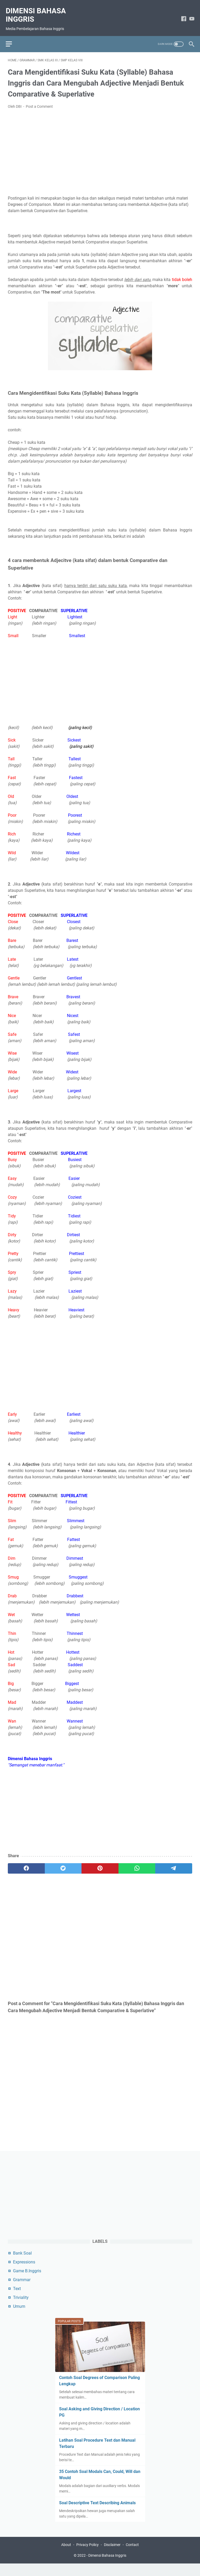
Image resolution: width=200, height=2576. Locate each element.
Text (17, 2298)
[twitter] (63, 1863)
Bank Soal (22, 2263)
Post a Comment (39, 101)
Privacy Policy (87, 2557)
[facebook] (26, 1863)
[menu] (14, 37)
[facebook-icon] (181, 14)
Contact (132, 2557)
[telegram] (173, 1863)
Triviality (21, 2307)
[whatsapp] (136, 1863)
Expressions (24, 2272)
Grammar (21, 2289)
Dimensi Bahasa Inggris (38, 10)
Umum (19, 2316)
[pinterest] (100, 1863)
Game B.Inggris (27, 2281)
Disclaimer (112, 2557)
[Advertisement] (100, 147)
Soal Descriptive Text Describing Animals (97, 2513)
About (66, 2557)
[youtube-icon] (189, 14)
